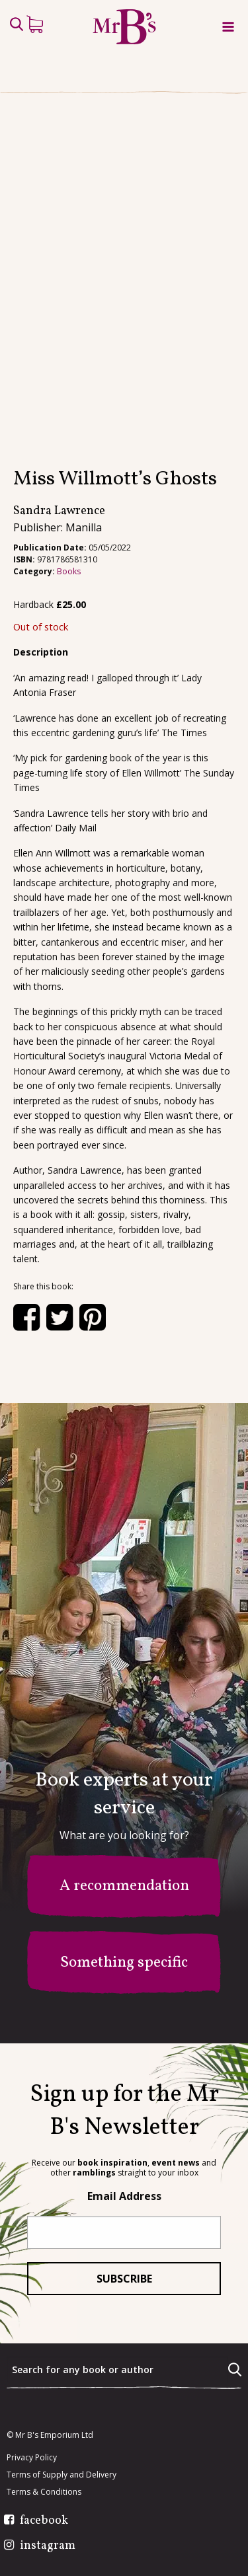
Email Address (124, 2196)
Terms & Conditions (44, 2492)
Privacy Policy (32, 2458)
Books (69, 571)
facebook (44, 2521)
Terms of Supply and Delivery (61, 2475)
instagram (47, 2546)
